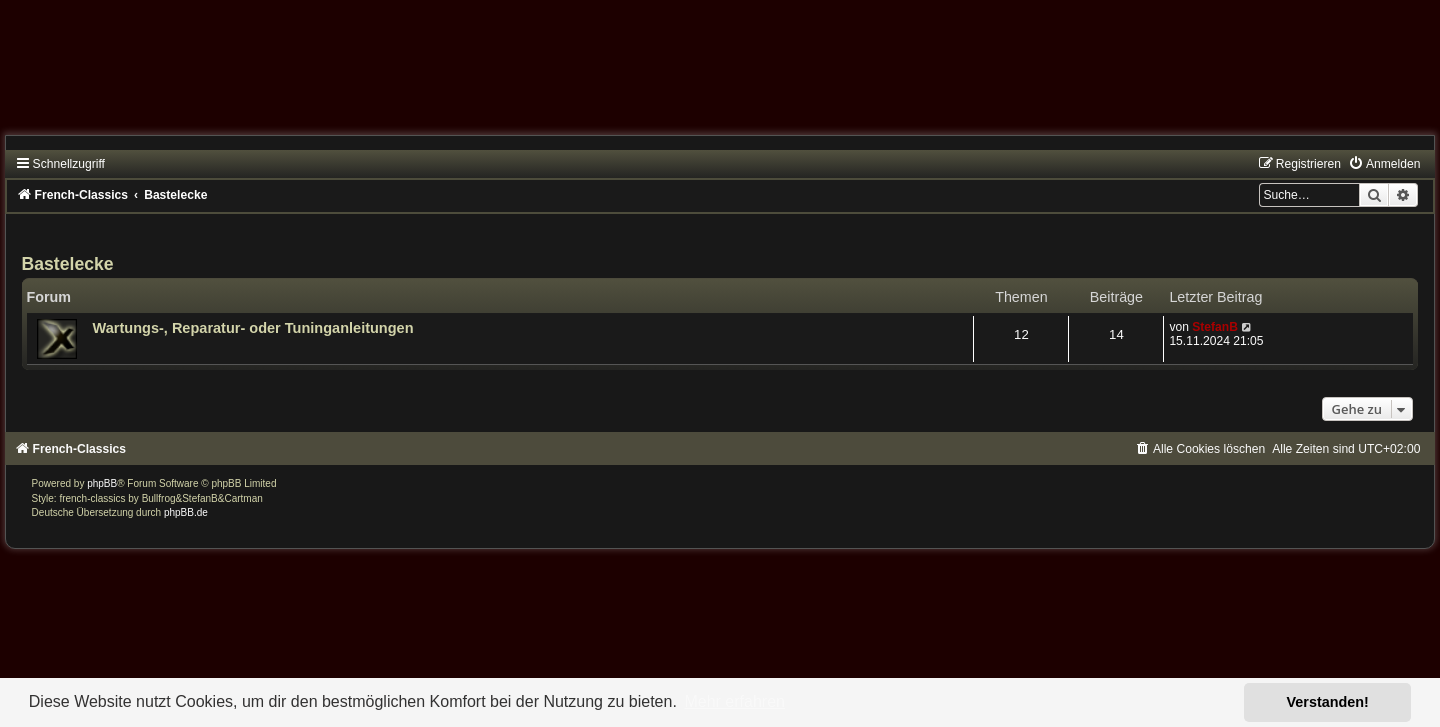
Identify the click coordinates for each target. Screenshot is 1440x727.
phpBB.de (186, 512)
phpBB (102, 483)
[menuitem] (1384, 164)
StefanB (1215, 327)
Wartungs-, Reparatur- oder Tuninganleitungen (253, 328)
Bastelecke (68, 264)
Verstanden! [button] (1328, 702)
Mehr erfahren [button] (734, 701)
